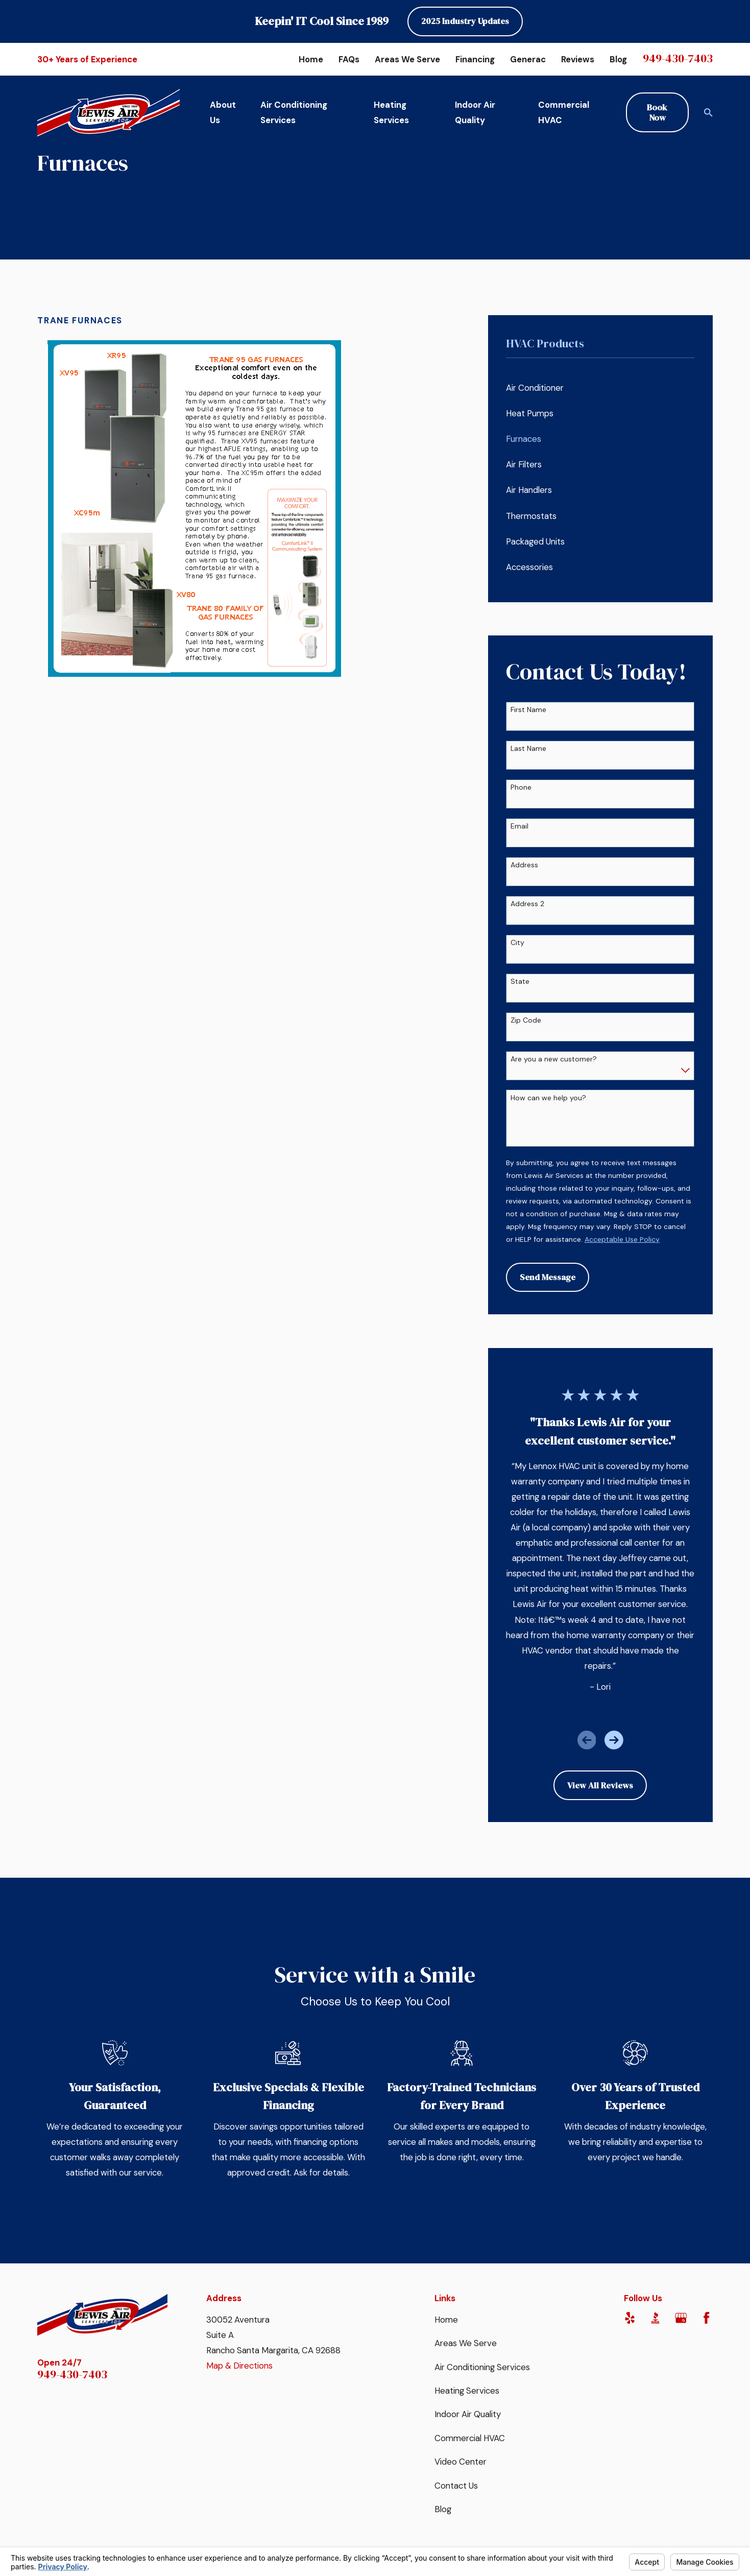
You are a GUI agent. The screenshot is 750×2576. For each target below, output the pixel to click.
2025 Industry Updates (465, 21)
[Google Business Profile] (681, 2318)
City (517, 942)
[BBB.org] (655, 2318)
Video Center (460, 2461)
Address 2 (527, 904)
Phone (521, 787)
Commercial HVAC (469, 2438)
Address (524, 865)
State (520, 981)
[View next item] (613, 1740)
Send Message (547, 1277)
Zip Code (526, 1020)
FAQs (348, 59)
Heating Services (466, 2390)
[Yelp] (630, 2318)
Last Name (528, 748)
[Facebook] (706, 2318)
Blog (618, 59)
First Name (528, 709)
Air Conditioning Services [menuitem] (293, 112)
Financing (475, 59)
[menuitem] (600, 387)
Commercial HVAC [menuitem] (563, 112)
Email (519, 826)
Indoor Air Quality (467, 2414)
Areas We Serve (407, 59)
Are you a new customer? (554, 1059)
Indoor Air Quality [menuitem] (475, 112)
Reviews (577, 59)
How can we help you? (548, 1098)
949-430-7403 (678, 58)
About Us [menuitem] (223, 112)
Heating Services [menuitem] (391, 112)
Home (311, 59)
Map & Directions (239, 2365)
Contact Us (456, 2485)
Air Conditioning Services (482, 2367)
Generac (528, 59)
